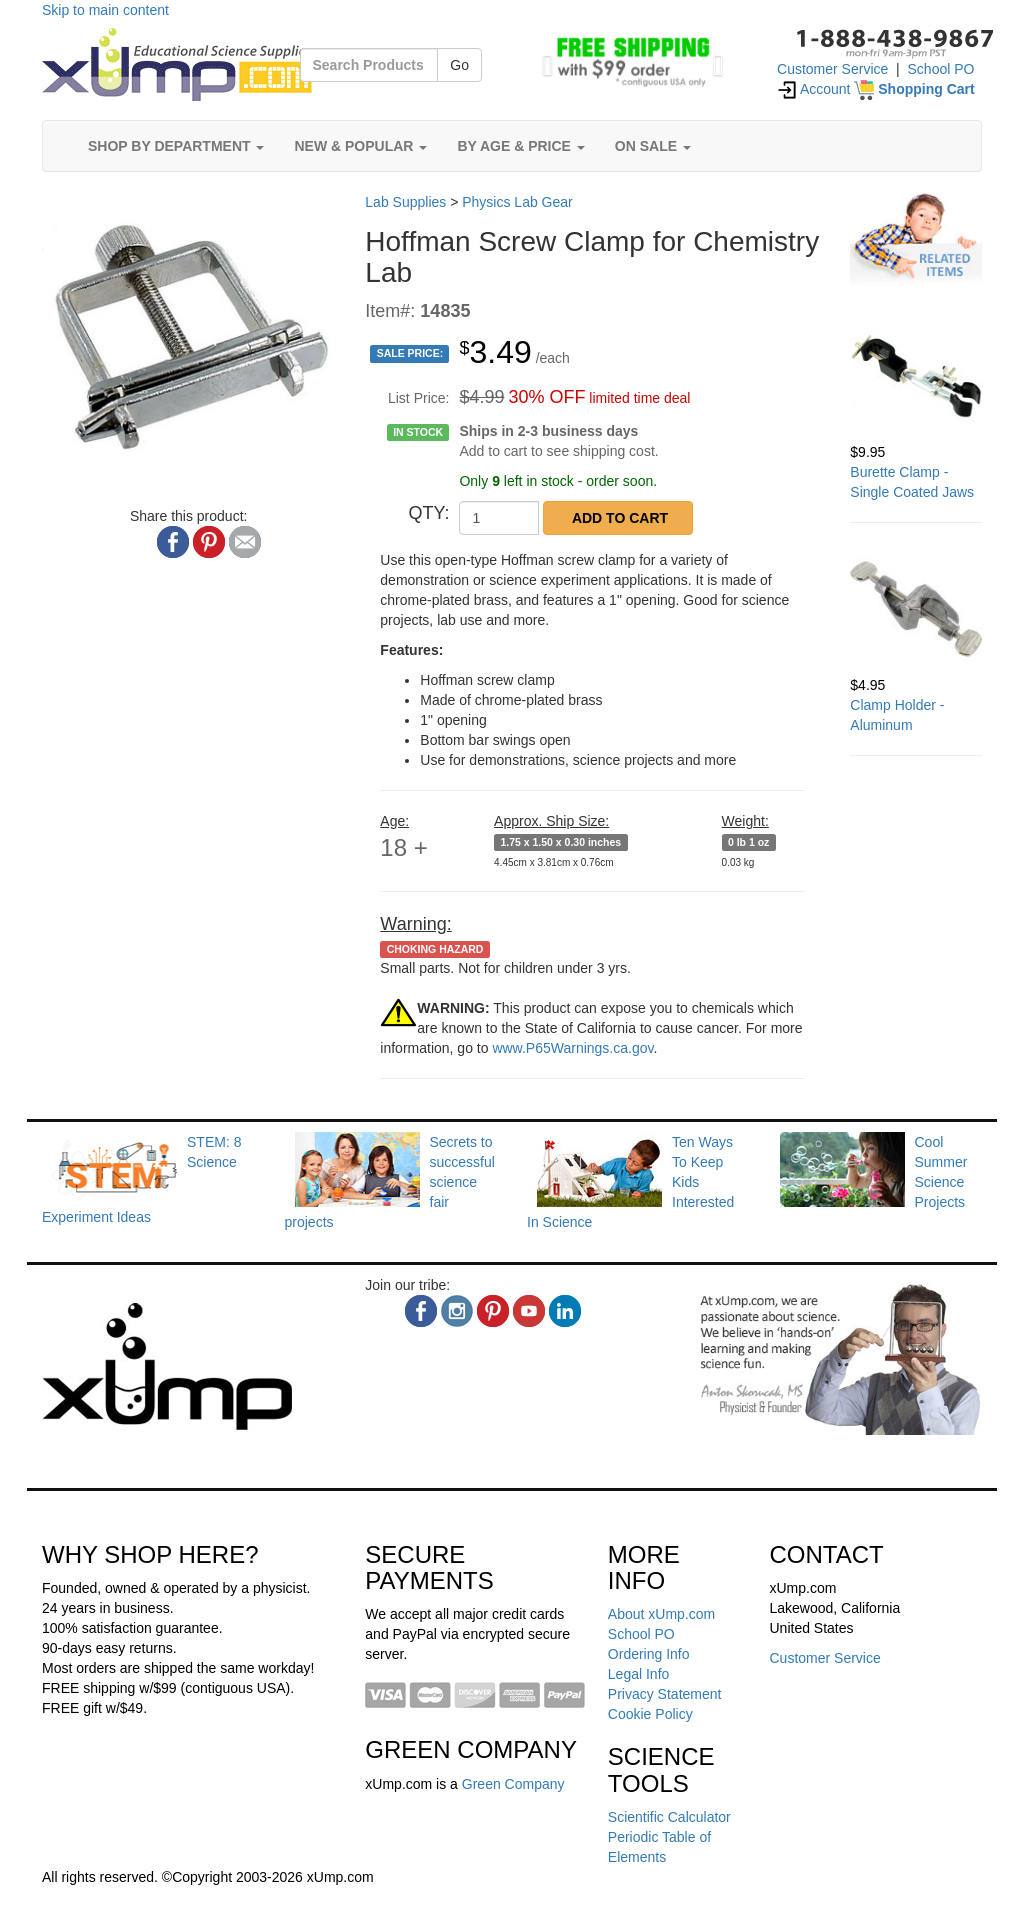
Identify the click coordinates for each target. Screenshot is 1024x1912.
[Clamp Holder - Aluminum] (916, 609)
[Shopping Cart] (914, 89)
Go (459, 65)
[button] (543, 60)
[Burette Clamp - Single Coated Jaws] (916, 376)
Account (814, 89)
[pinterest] (493, 1311)
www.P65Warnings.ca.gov (572, 1048)
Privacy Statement (665, 1694)
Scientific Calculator (669, 1817)
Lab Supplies (405, 202)
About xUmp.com (661, 1614)
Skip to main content (105, 10)
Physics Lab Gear (517, 202)
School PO (941, 69)
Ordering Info (649, 1654)
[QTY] (499, 518)
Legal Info (639, 1674)
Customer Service (832, 69)
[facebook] (421, 1311)
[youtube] (529, 1311)
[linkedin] (565, 1311)
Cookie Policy (650, 1714)
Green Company (513, 1784)
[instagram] (457, 1311)
